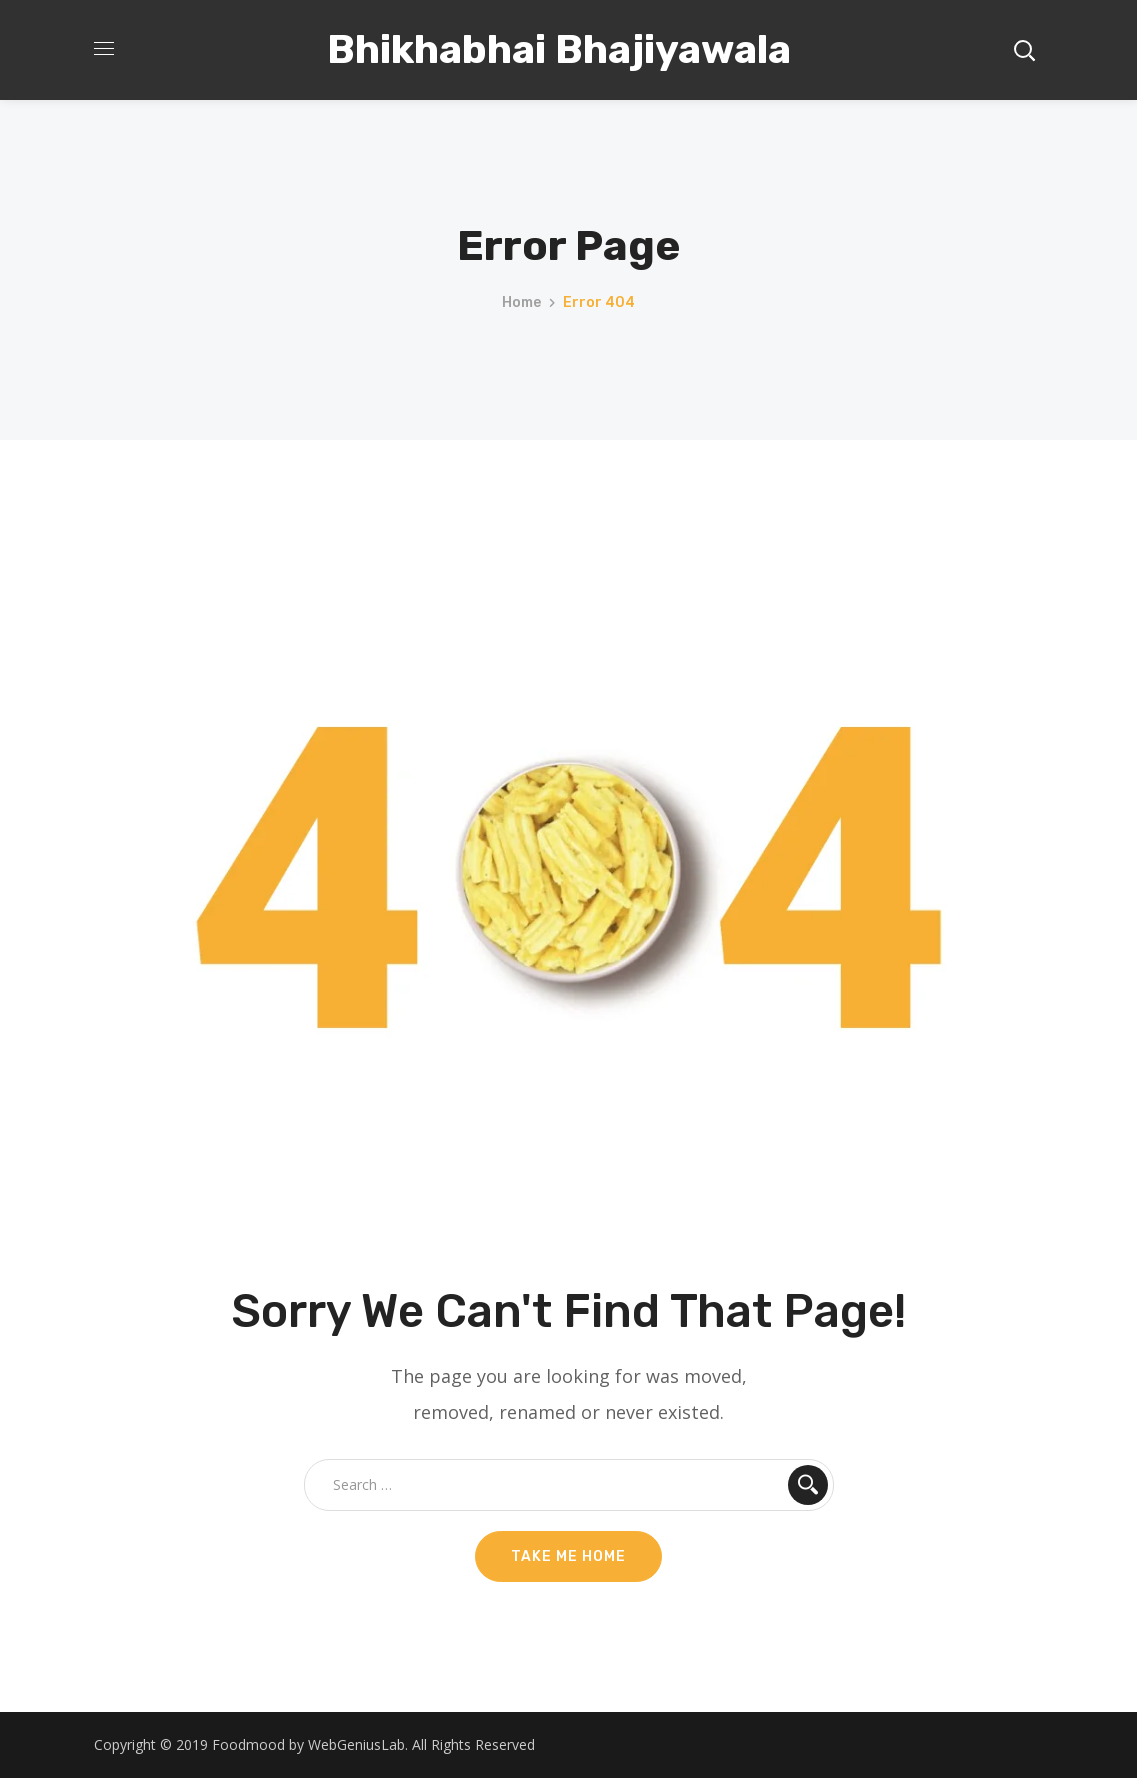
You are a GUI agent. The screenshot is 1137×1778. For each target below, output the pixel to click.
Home (521, 302)
